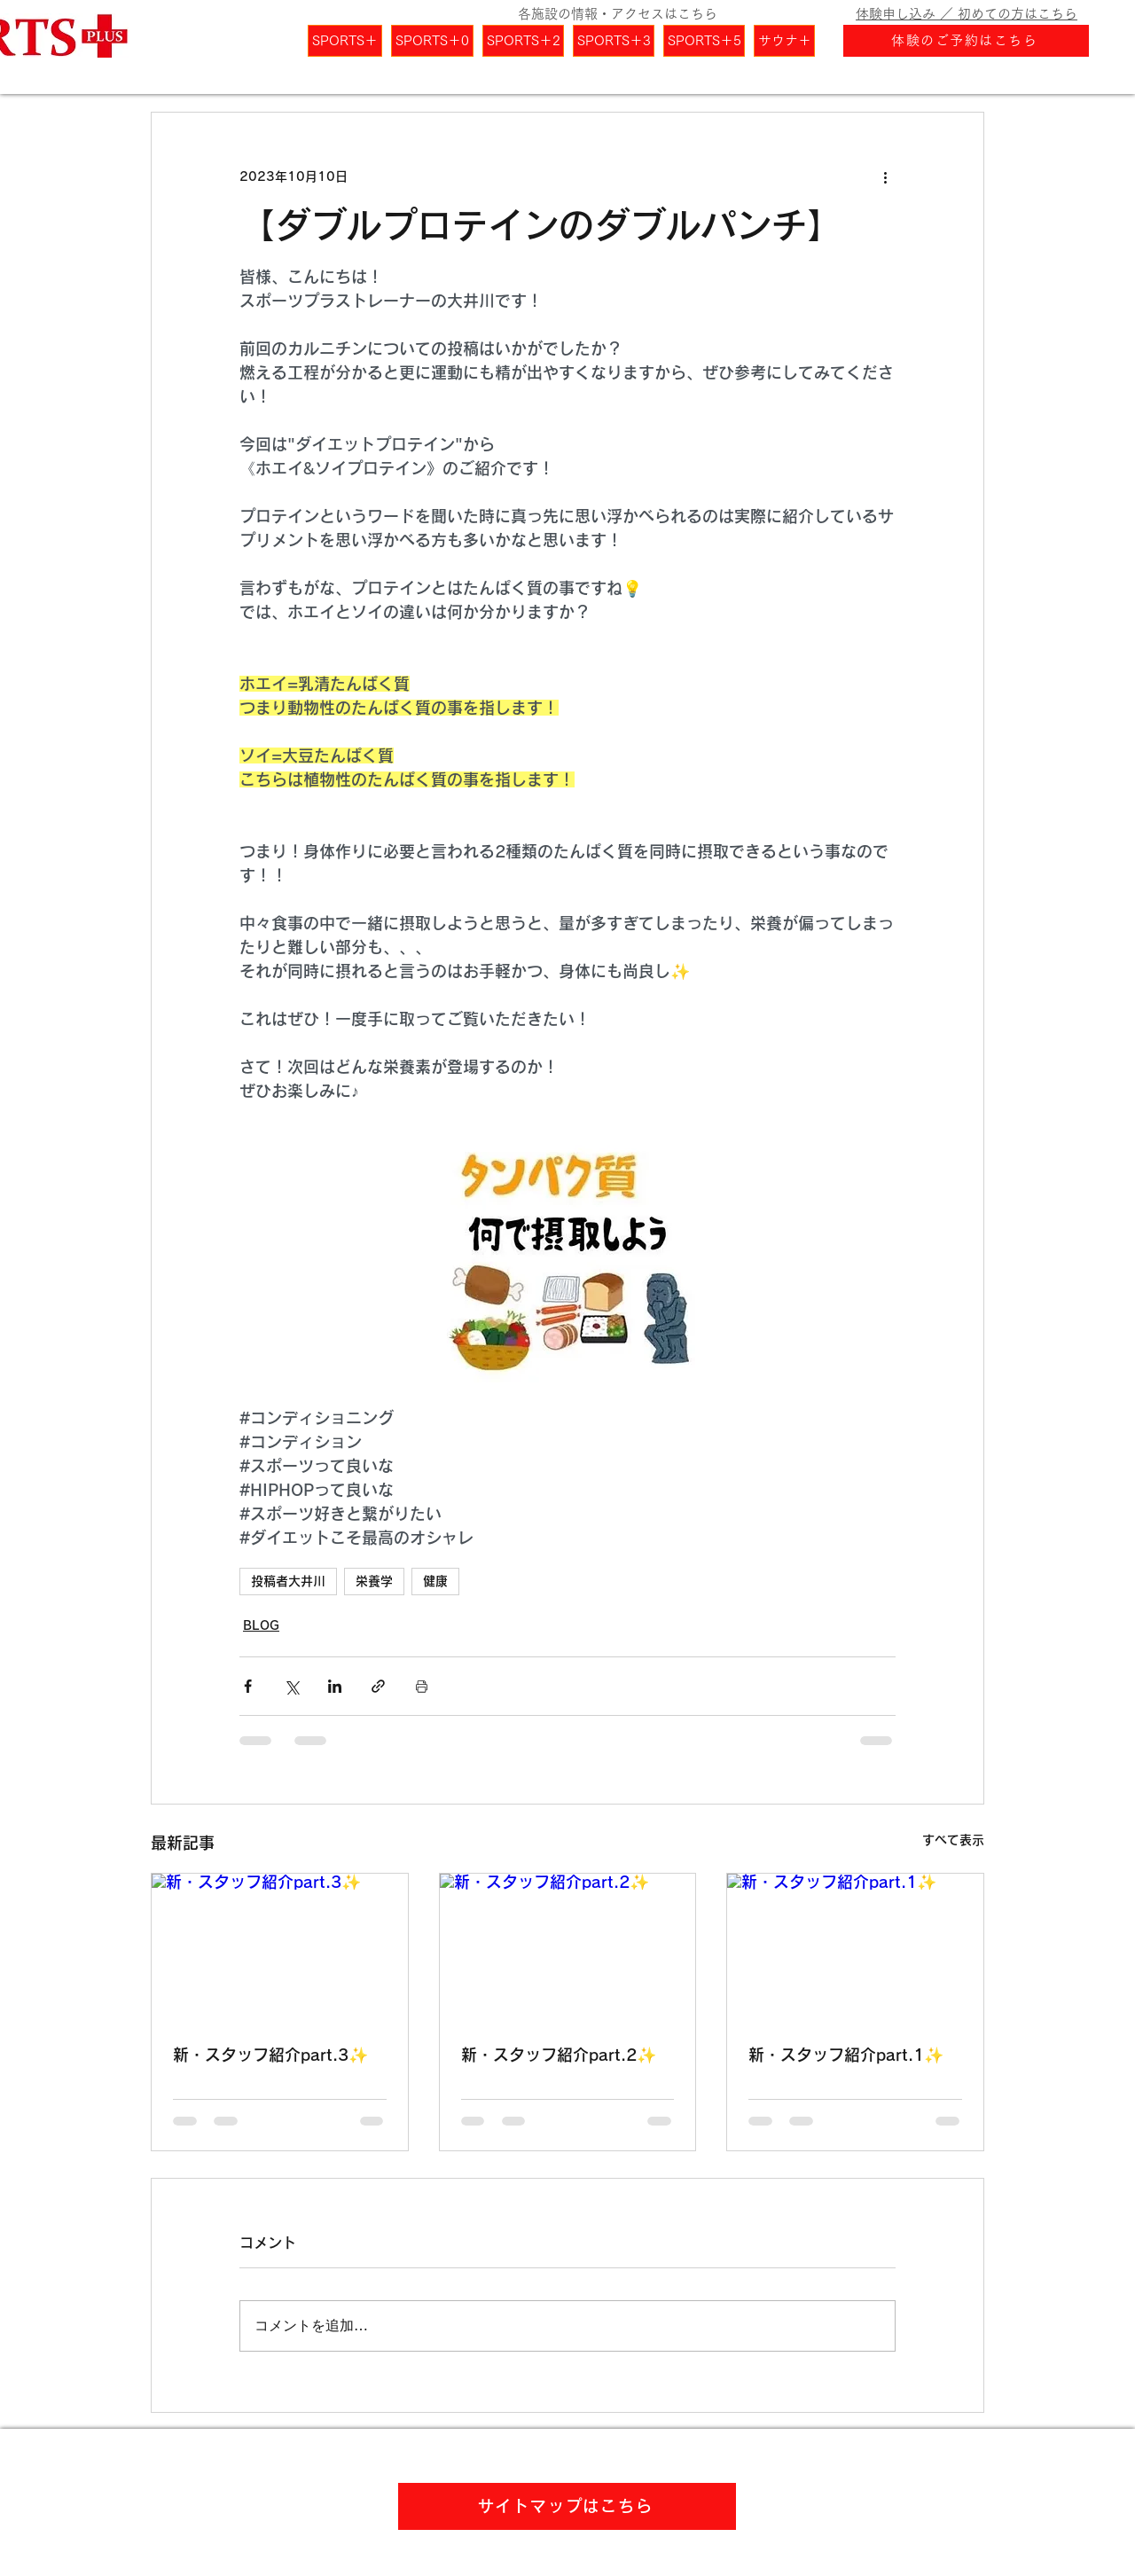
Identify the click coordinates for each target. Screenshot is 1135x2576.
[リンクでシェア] (378, 1686)
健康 (435, 1581)
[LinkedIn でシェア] (334, 1686)
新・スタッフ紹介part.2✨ (558, 2055)
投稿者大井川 (288, 1581)
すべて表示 (953, 1840)
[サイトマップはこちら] (567, 2506)
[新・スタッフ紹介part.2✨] (568, 1945)
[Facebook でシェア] (247, 1686)
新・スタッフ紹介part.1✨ (845, 2055)
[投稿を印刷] (421, 1686)
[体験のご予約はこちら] (966, 41)
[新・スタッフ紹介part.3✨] (280, 1945)
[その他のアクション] (885, 176)
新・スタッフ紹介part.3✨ (270, 2055)
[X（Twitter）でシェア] (291, 1686)
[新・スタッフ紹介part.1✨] (855, 1945)
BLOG (261, 1625)
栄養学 (374, 1581)
